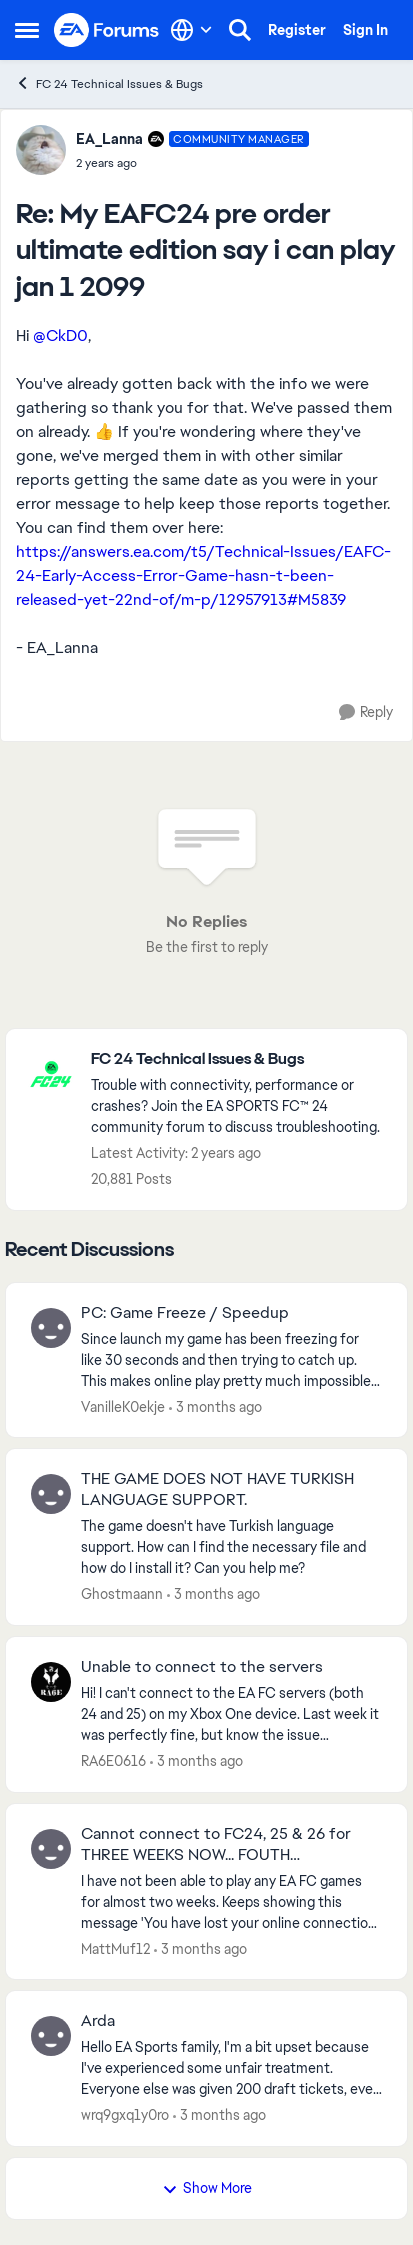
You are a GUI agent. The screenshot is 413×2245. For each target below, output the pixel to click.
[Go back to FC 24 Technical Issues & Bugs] (239, 1059)
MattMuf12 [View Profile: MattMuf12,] (115, 1948)
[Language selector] (191, 30)
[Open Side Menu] (27, 30)
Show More (207, 2188)
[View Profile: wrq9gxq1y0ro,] (51, 2036)
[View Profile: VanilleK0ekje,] (51, 1328)
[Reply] (366, 712)
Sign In (365, 30)
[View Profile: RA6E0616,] (51, 1682)
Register (297, 30)
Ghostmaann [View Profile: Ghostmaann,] (122, 1594)
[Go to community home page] (107, 30)
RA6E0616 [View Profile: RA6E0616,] (113, 1761)
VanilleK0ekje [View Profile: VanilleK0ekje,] (123, 1406)
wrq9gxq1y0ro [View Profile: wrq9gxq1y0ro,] (125, 2115)
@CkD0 (60, 335)
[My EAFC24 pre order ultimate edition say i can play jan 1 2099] (192, 163)
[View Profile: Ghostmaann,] (51, 1494)
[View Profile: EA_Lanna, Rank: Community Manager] (41, 150)
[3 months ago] (215, 1406)
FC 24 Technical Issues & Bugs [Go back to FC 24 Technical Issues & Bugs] (109, 83)
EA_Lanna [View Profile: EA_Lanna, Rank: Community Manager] (109, 139)
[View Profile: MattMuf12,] (51, 1849)
